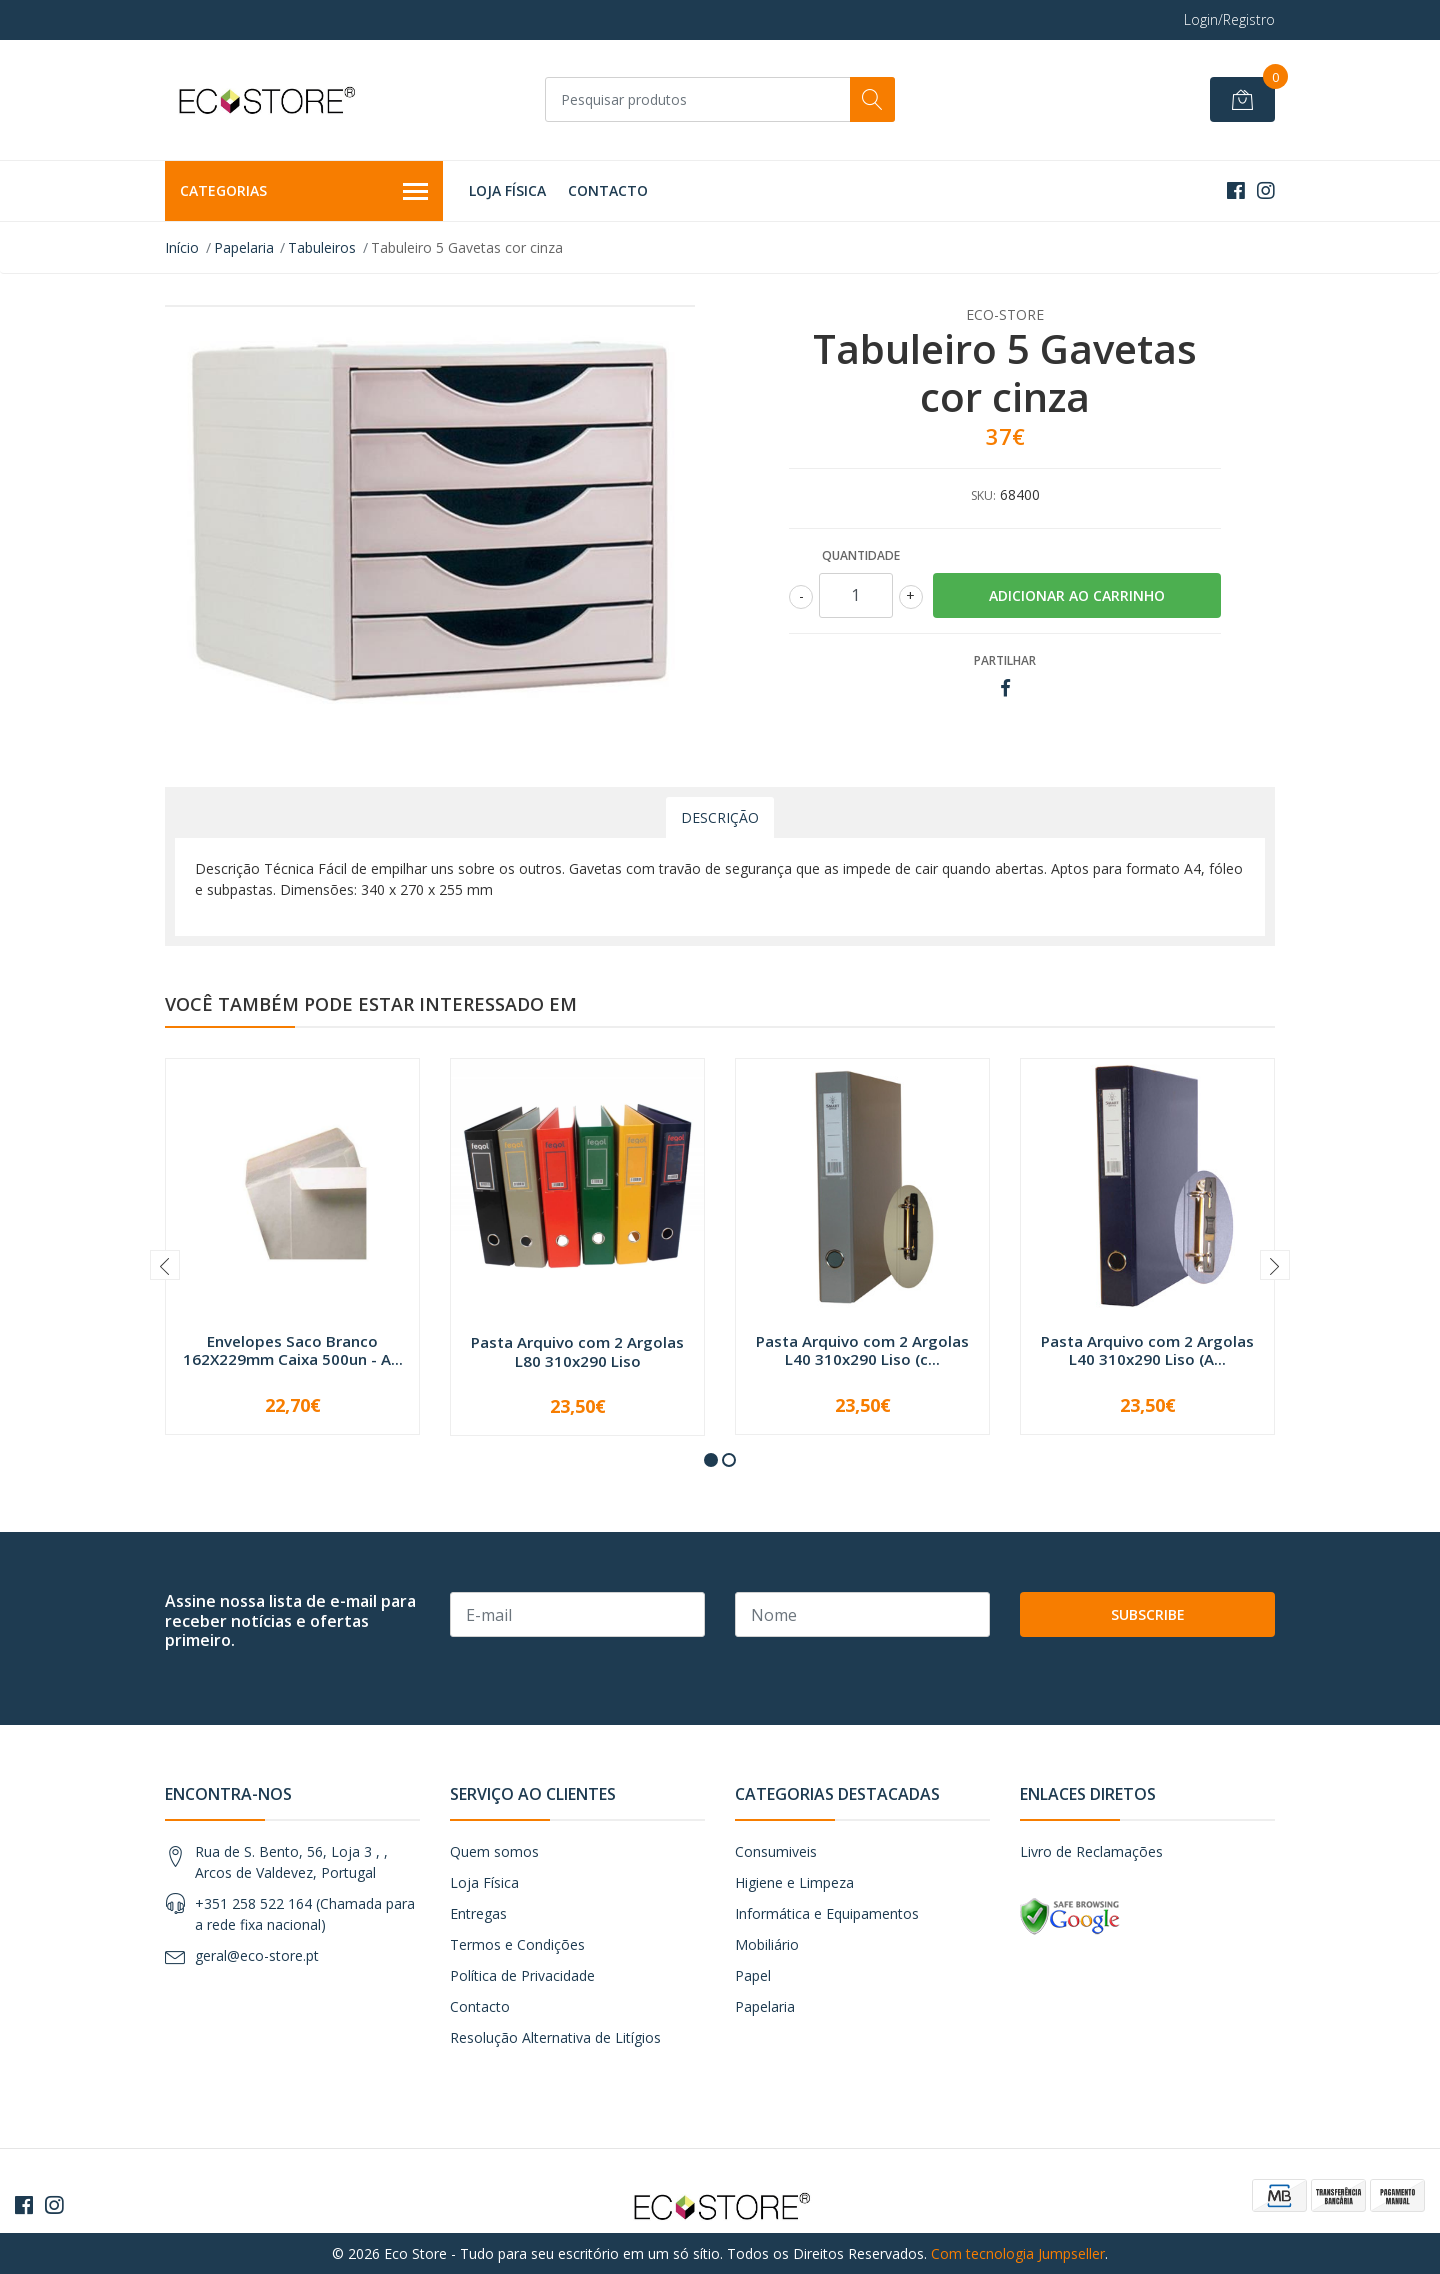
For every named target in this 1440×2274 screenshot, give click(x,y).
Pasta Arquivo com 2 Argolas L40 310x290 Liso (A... (1147, 1350)
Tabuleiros (322, 247)
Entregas (478, 1913)
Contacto (608, 190)
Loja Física (507, 190)
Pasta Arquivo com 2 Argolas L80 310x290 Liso (577, 1351)
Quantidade (861, 555)
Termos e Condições (517, 1944)
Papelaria (244, 247)
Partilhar (1005, 660)
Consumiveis (776, 1851)
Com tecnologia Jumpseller (1018, 2253)
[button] (711, 1460)
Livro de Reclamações (1091, 1851)
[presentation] (165, 1265)
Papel (753, 1975)
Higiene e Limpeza (794, 1882)
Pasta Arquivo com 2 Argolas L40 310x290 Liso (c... (862, 1350)
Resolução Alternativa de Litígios (555, 2037)
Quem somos (494, 1851)
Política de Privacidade (522, 1975)
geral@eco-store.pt (257, 1955)
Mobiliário (767, 1944)
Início (182, 247)
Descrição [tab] (720, 817)
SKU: (983, 495)
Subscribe (1148, 1614)
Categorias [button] (304, 192)
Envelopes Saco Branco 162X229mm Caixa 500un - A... (293, 1350)
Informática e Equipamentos (827, 1913)
